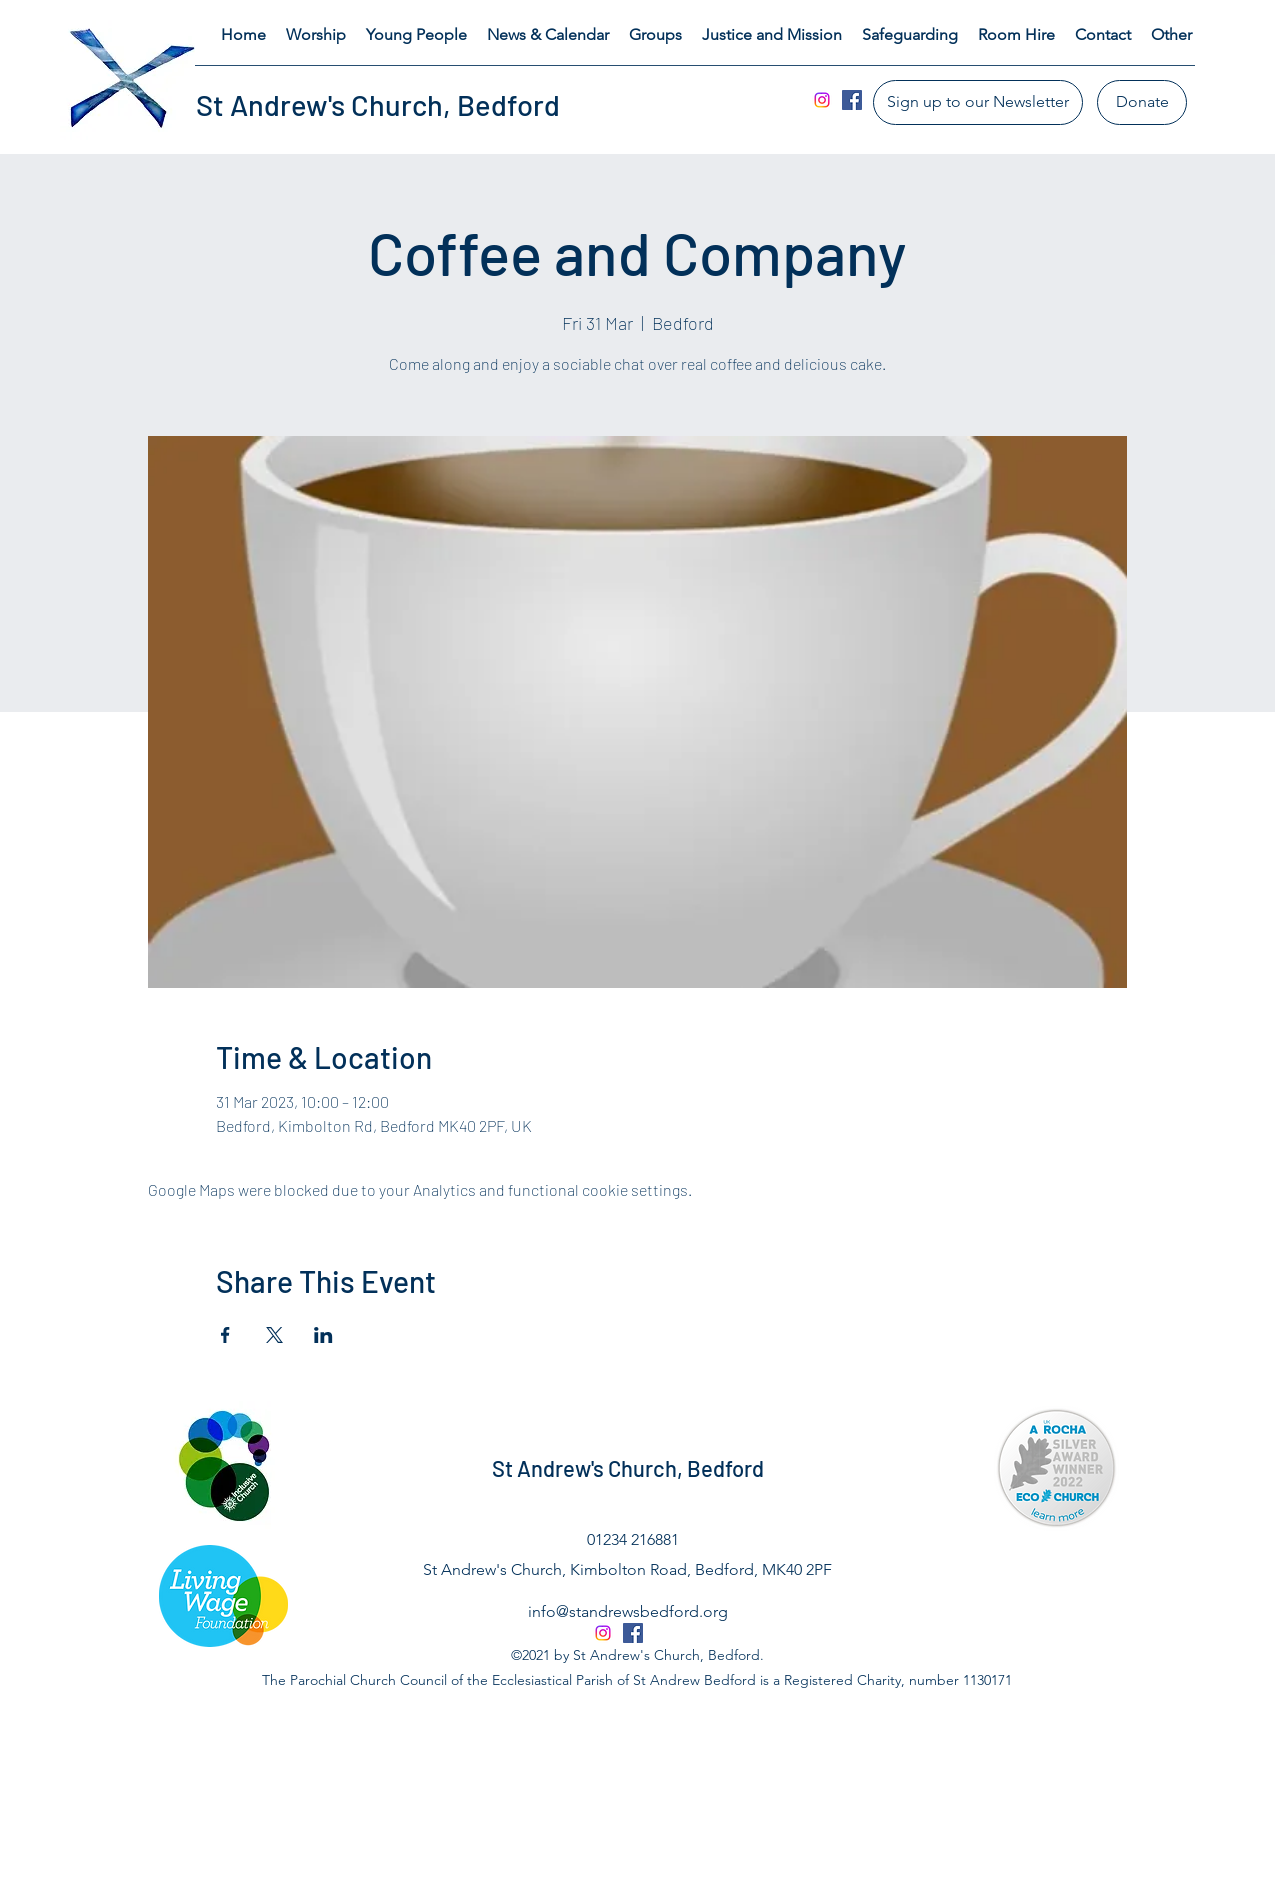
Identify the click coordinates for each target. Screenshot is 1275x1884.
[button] (316, 35)
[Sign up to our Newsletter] (978, 102)
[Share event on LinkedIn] (323, 1335)
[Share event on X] (274, 1335)
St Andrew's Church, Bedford (378, 104)
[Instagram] (822, 100)
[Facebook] (852, 100)
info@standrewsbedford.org (628, 1611)
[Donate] (1142, 102)
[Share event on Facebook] (225, 1335)
